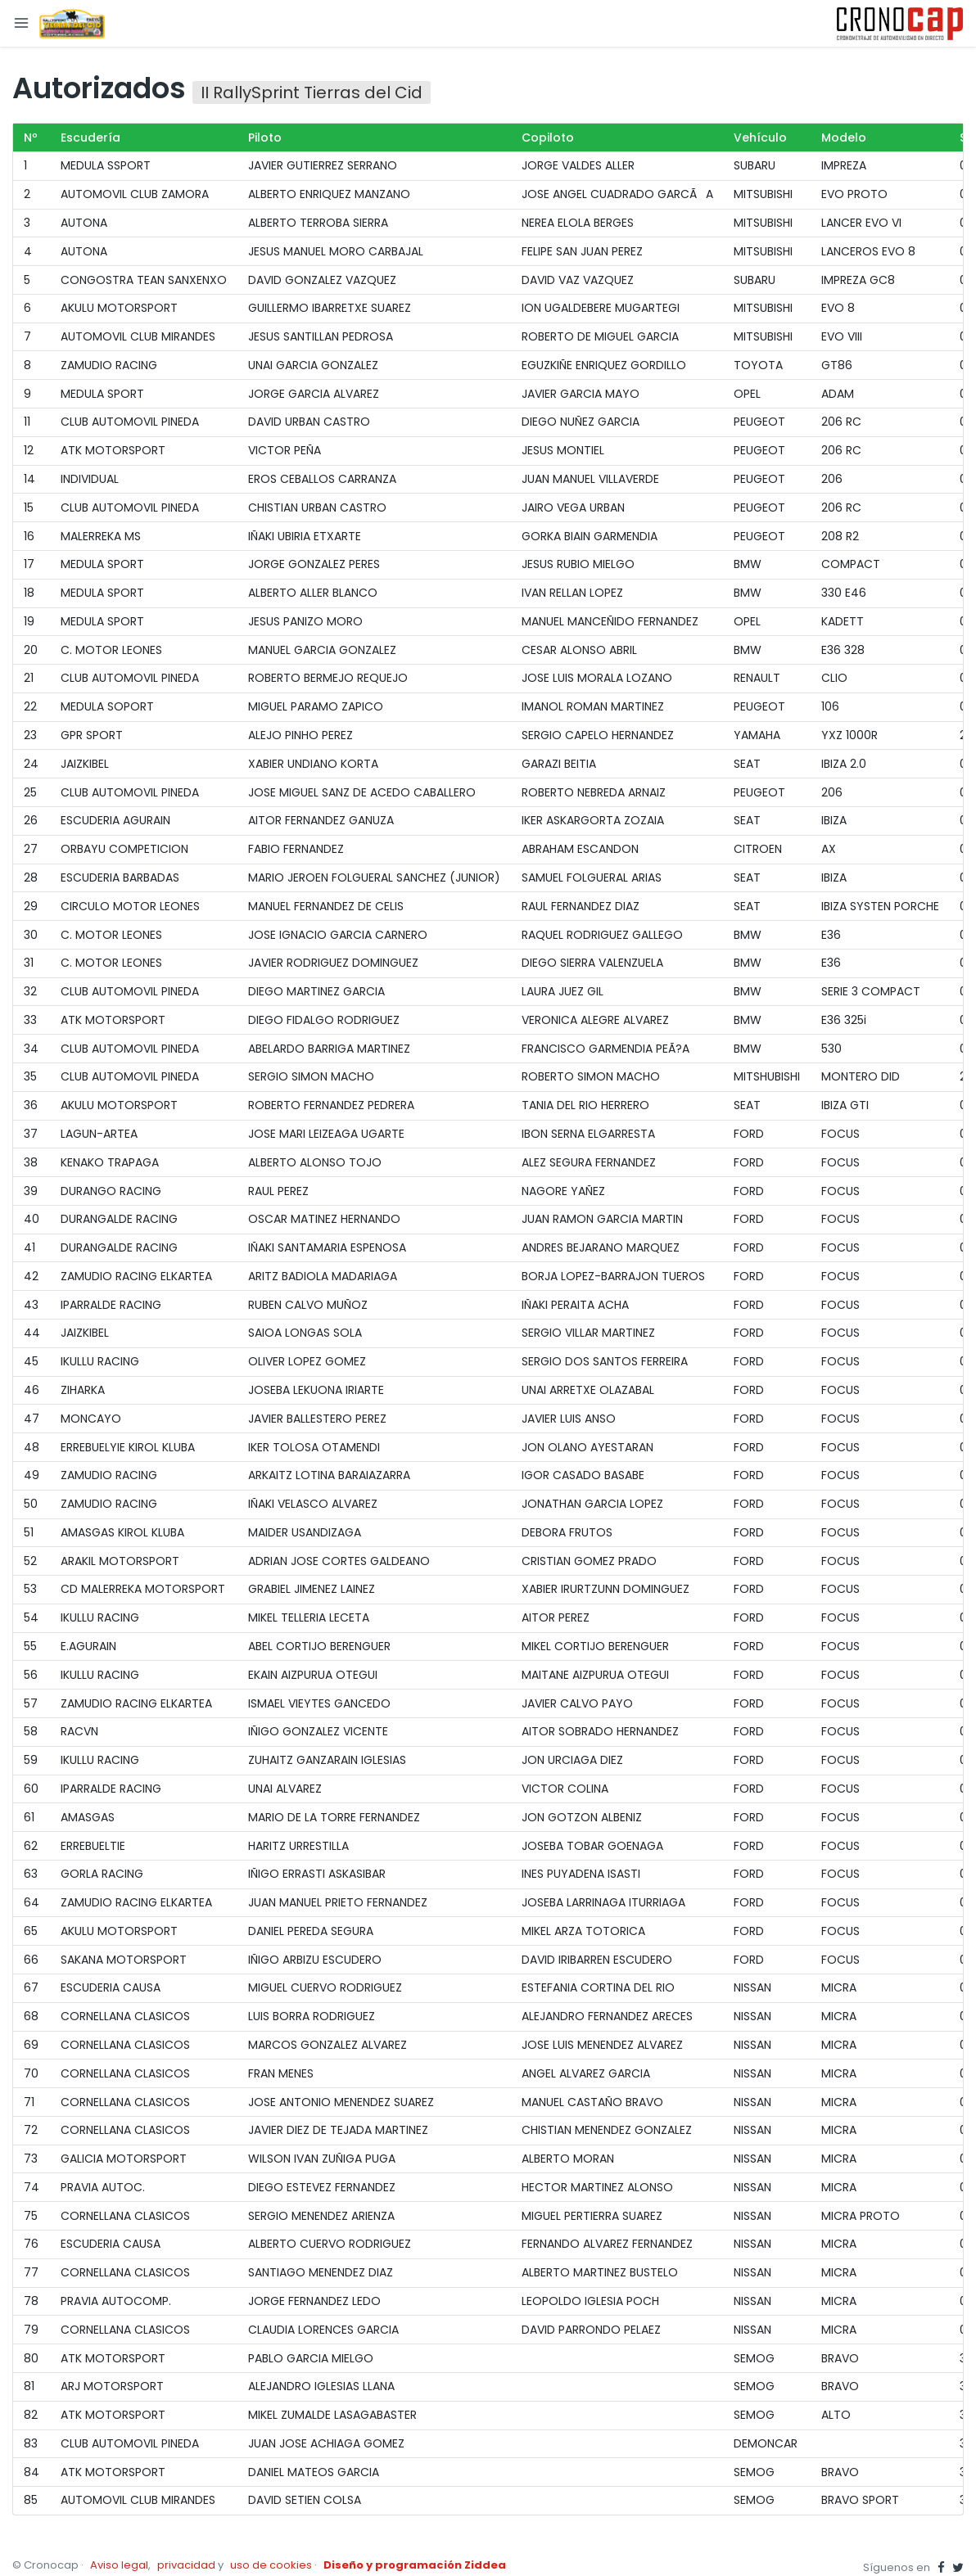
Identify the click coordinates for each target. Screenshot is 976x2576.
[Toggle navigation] (21, 23)
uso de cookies (271, 2565)
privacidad (186, 2565)
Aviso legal (119, 2565)
